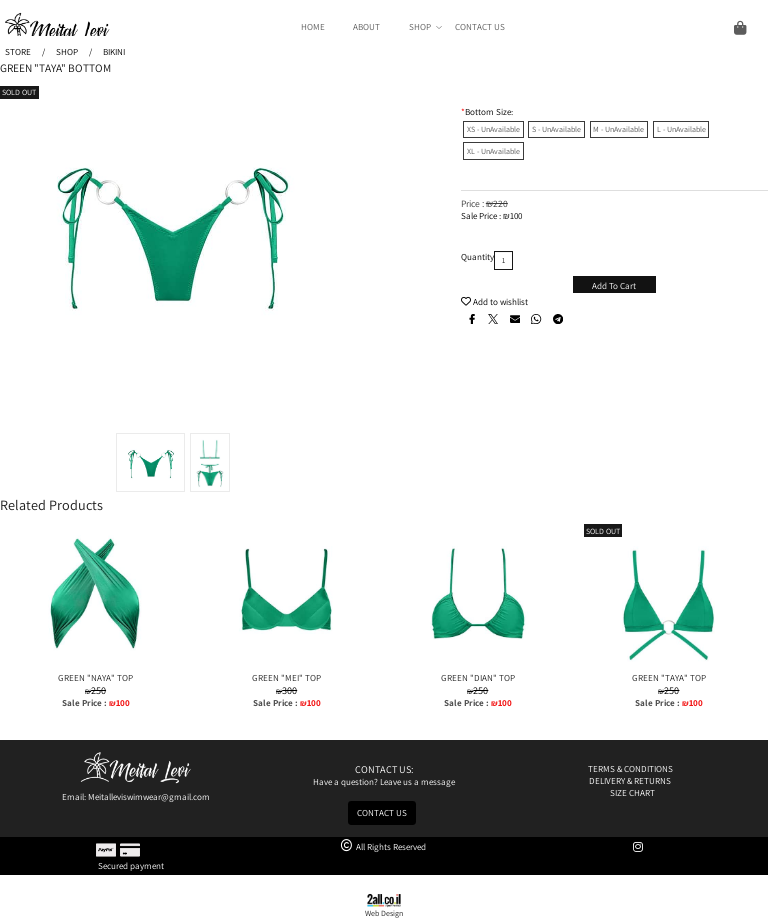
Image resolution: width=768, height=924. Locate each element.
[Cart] (633, 27)
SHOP (425, 27)
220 (500, 203)
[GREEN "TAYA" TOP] (669, 666)
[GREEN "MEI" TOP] (286, 666)
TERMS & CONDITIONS (631, 769)
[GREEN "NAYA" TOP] (95, 666)
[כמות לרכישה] (503, 260)
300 (289, 690)
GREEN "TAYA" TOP (669, 678)
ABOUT (366, 27)
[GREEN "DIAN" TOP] (477, 666)
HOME (313, 27)
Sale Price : (482, 216)
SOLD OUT (19, 92)
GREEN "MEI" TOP (286, 678)
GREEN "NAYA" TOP (95, 678)
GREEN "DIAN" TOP (478, 678)
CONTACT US (480, 27)
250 (98, 690)
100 (516, 216)
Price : (473, 203)
